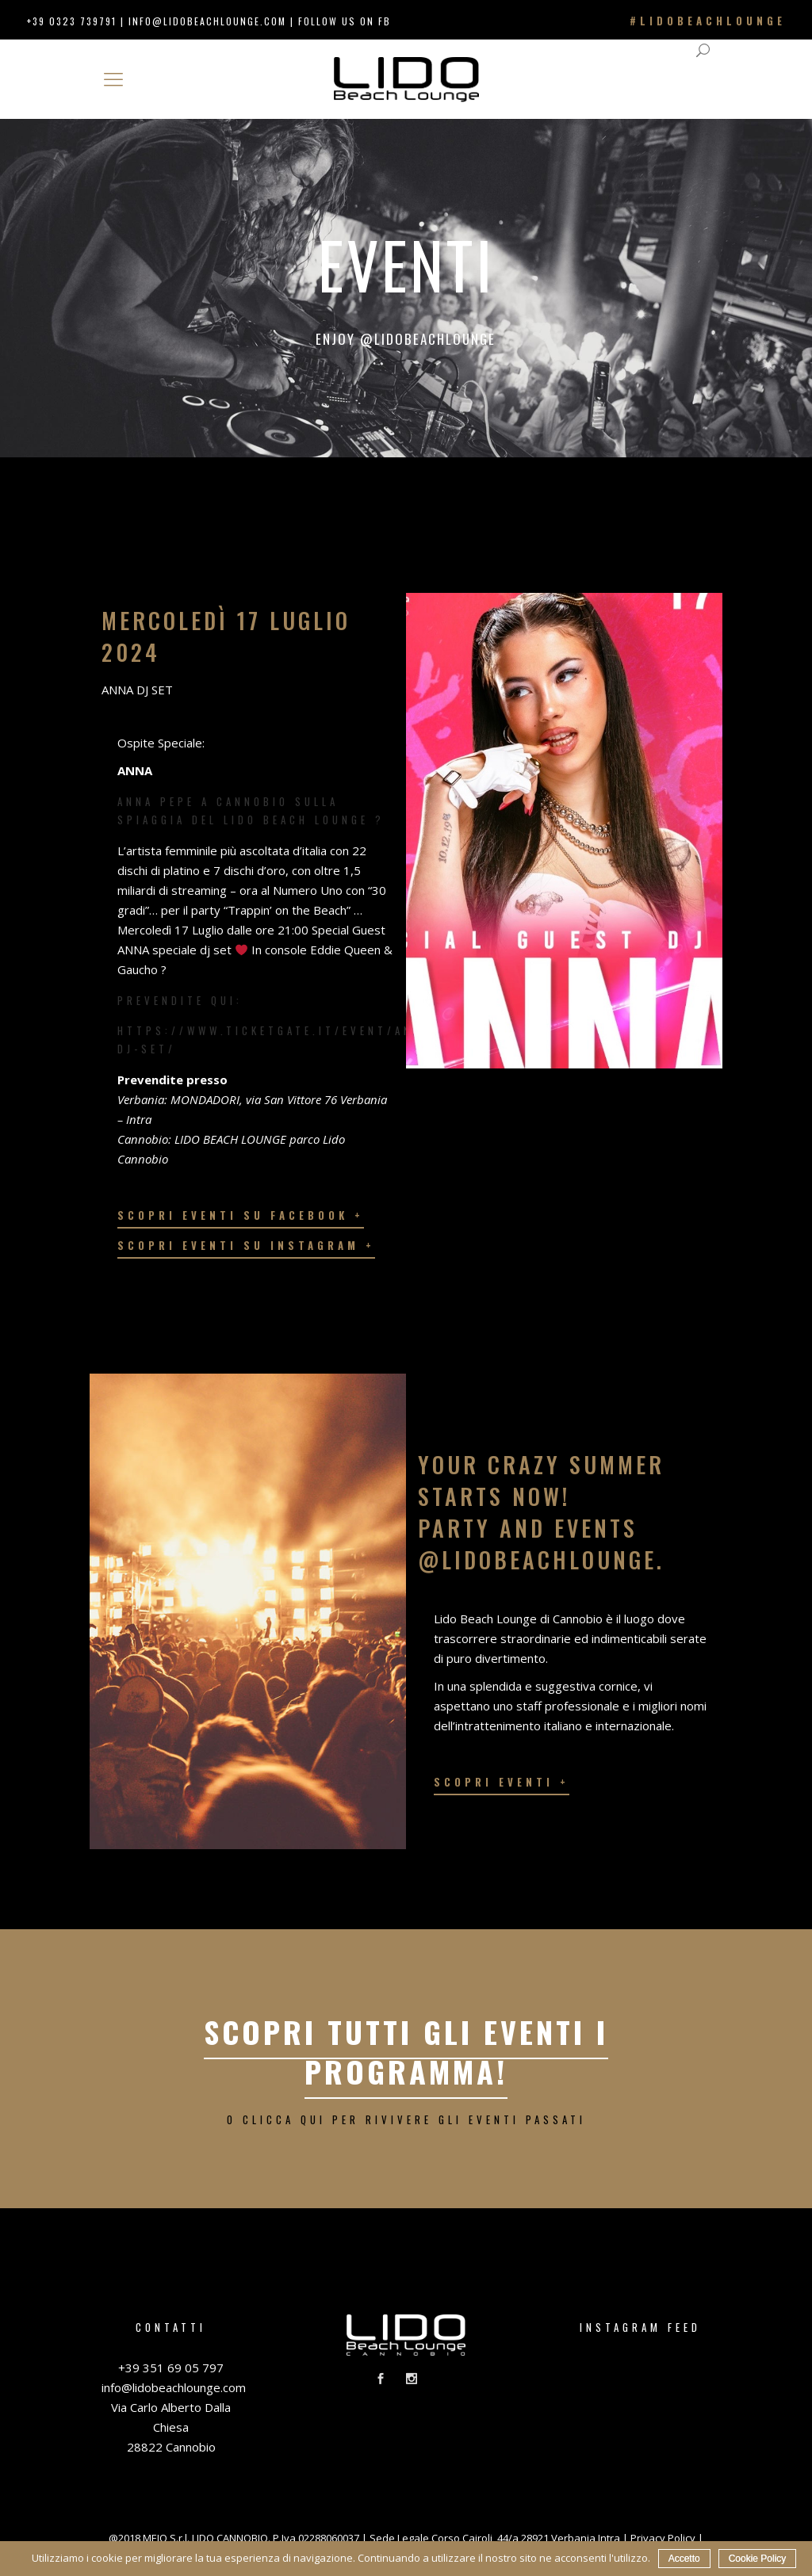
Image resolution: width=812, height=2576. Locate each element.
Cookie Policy (758, 2558)
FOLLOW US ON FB (344, 21)
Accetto (684, 2558)
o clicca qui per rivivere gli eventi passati (406, 2119)
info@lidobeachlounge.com (207, 21)
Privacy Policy (662, 2538)
